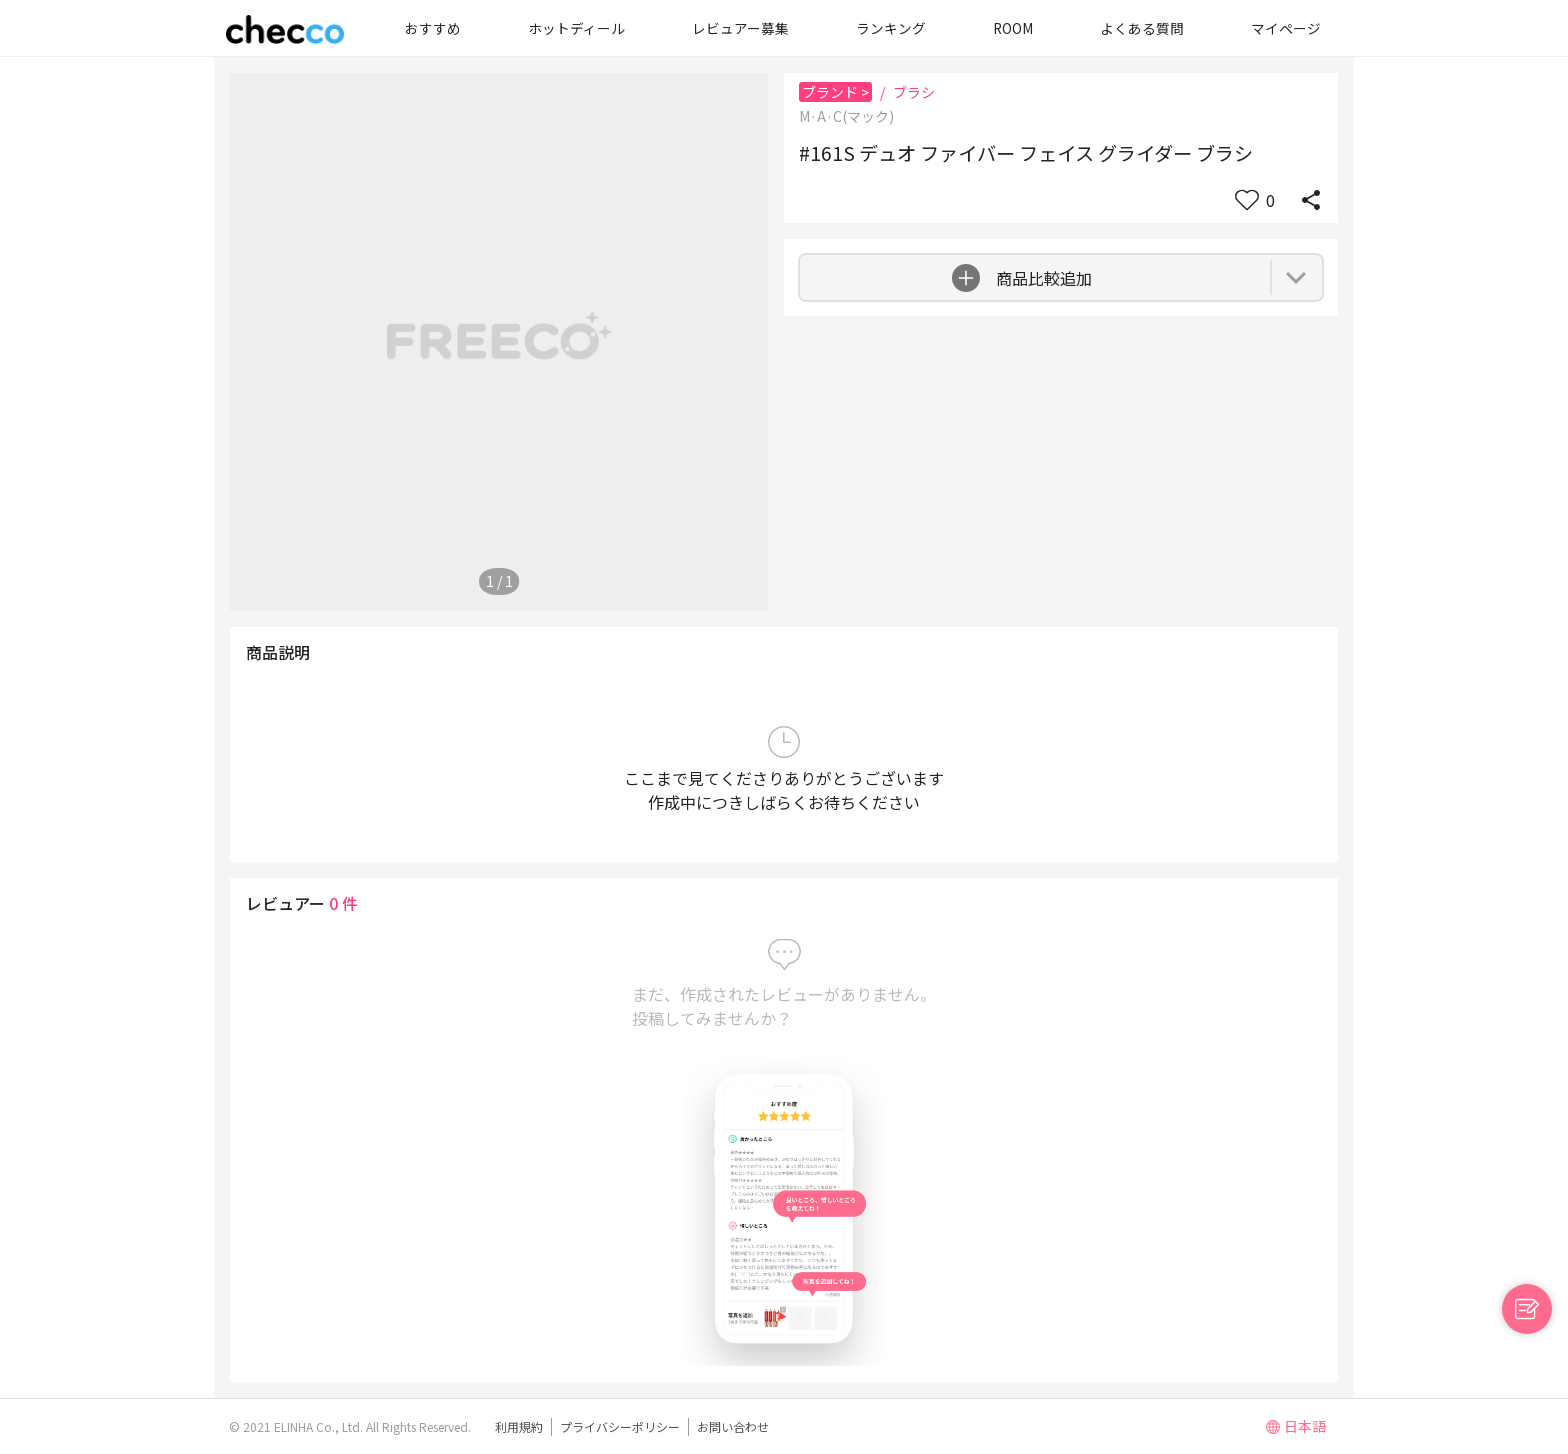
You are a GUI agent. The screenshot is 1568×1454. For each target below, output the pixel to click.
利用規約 (519, 1426)
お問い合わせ (733, 1426)
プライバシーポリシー (620, 1426)
